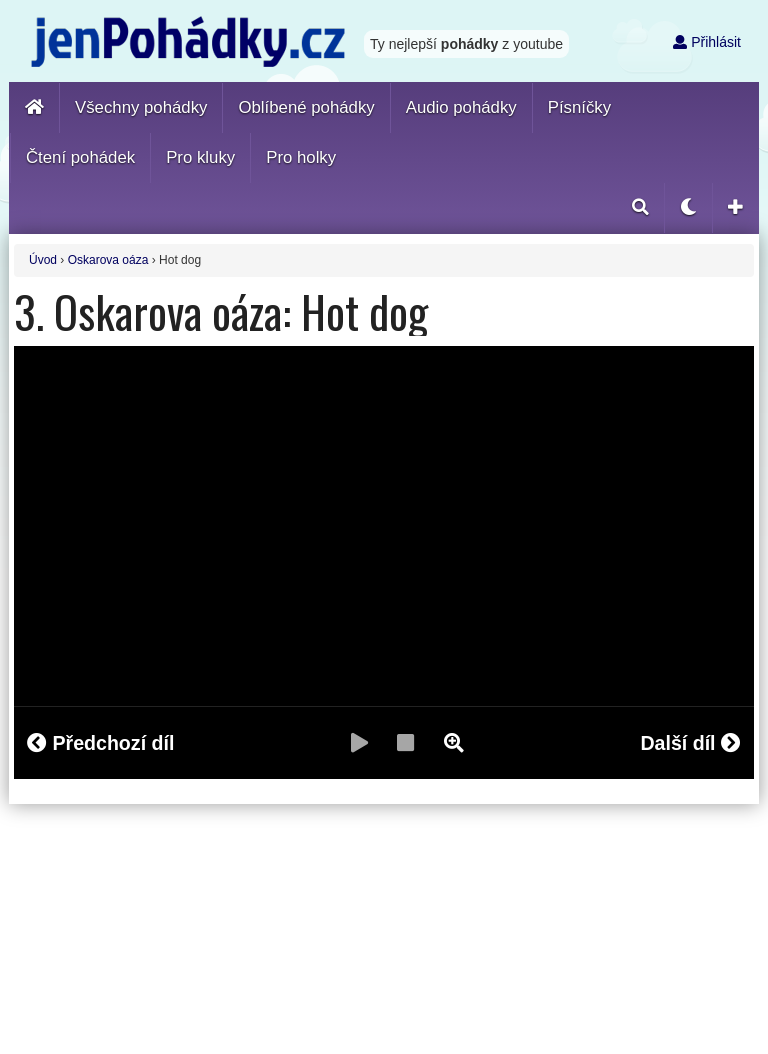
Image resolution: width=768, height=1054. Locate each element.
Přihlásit (707, 42)
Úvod (43, 260)
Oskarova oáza (108, 260)
